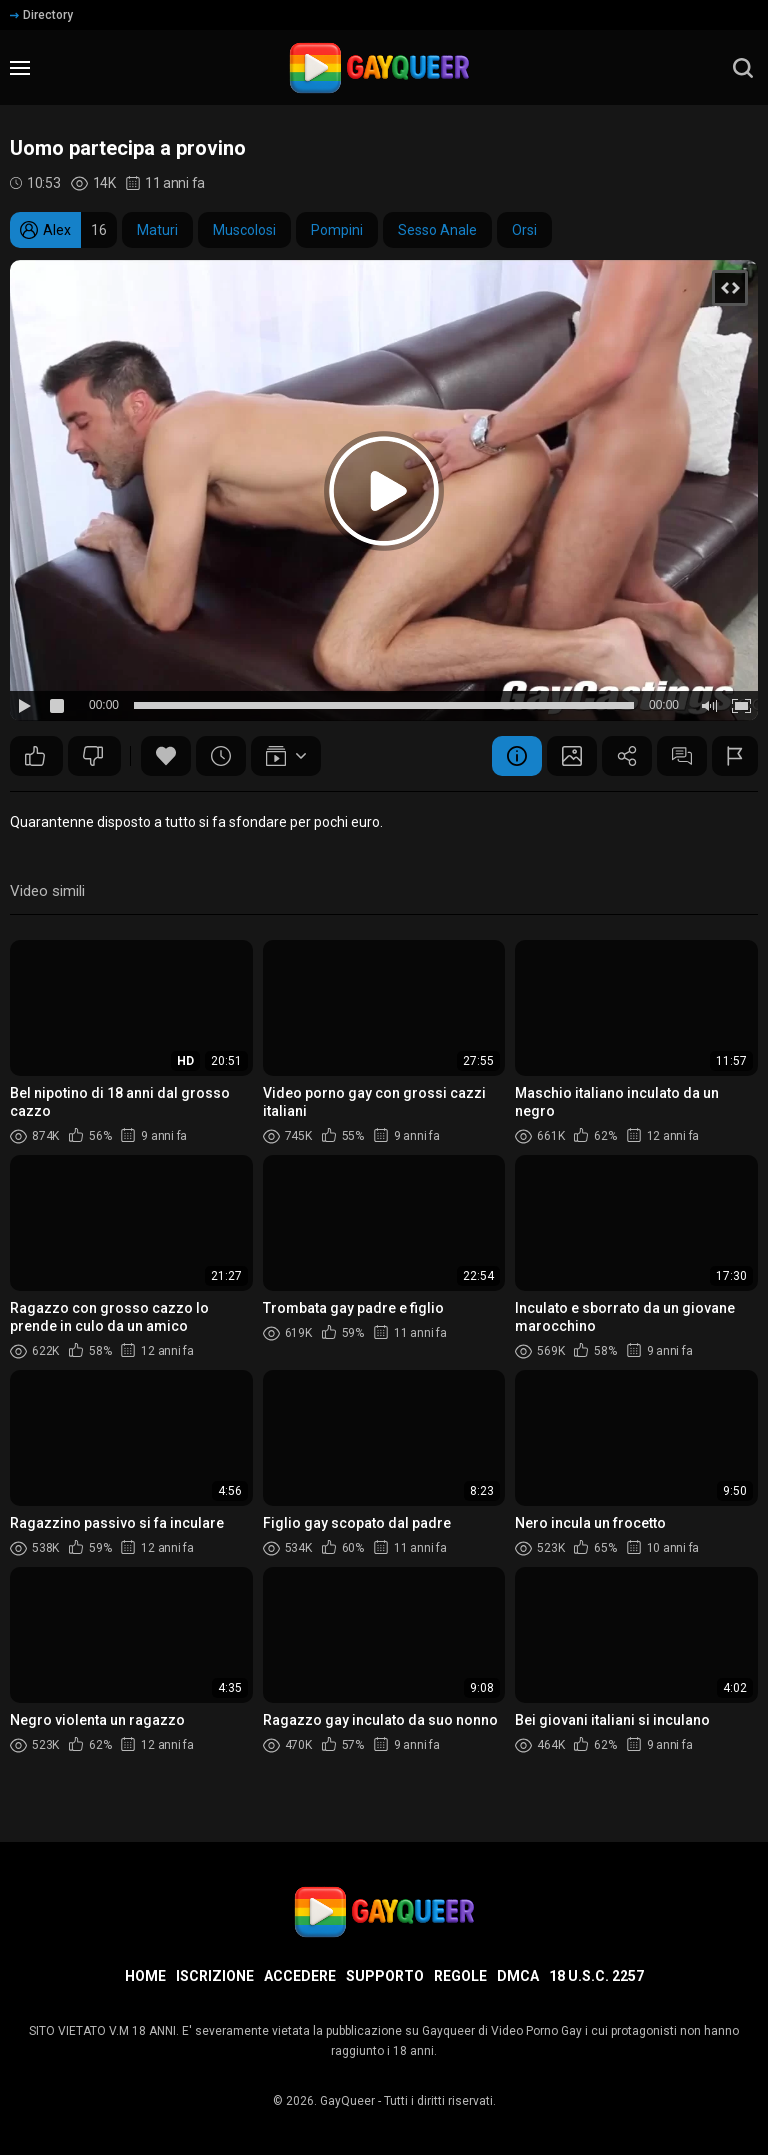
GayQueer (347, 2101)
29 (93, 756)
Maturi (157, 230)
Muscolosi (244, 230)
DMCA (518, 1976)
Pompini (337, 230)
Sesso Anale (437, 230)
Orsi (524, 230)
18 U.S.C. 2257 (596, 1976)
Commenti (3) (682, 756)
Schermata (572, 756)
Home (145, 1976)
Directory (41, 15)
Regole (460, 1976)
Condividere (627, 756)
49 (35, 756)
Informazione (517, 756)
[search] (743, 68)
